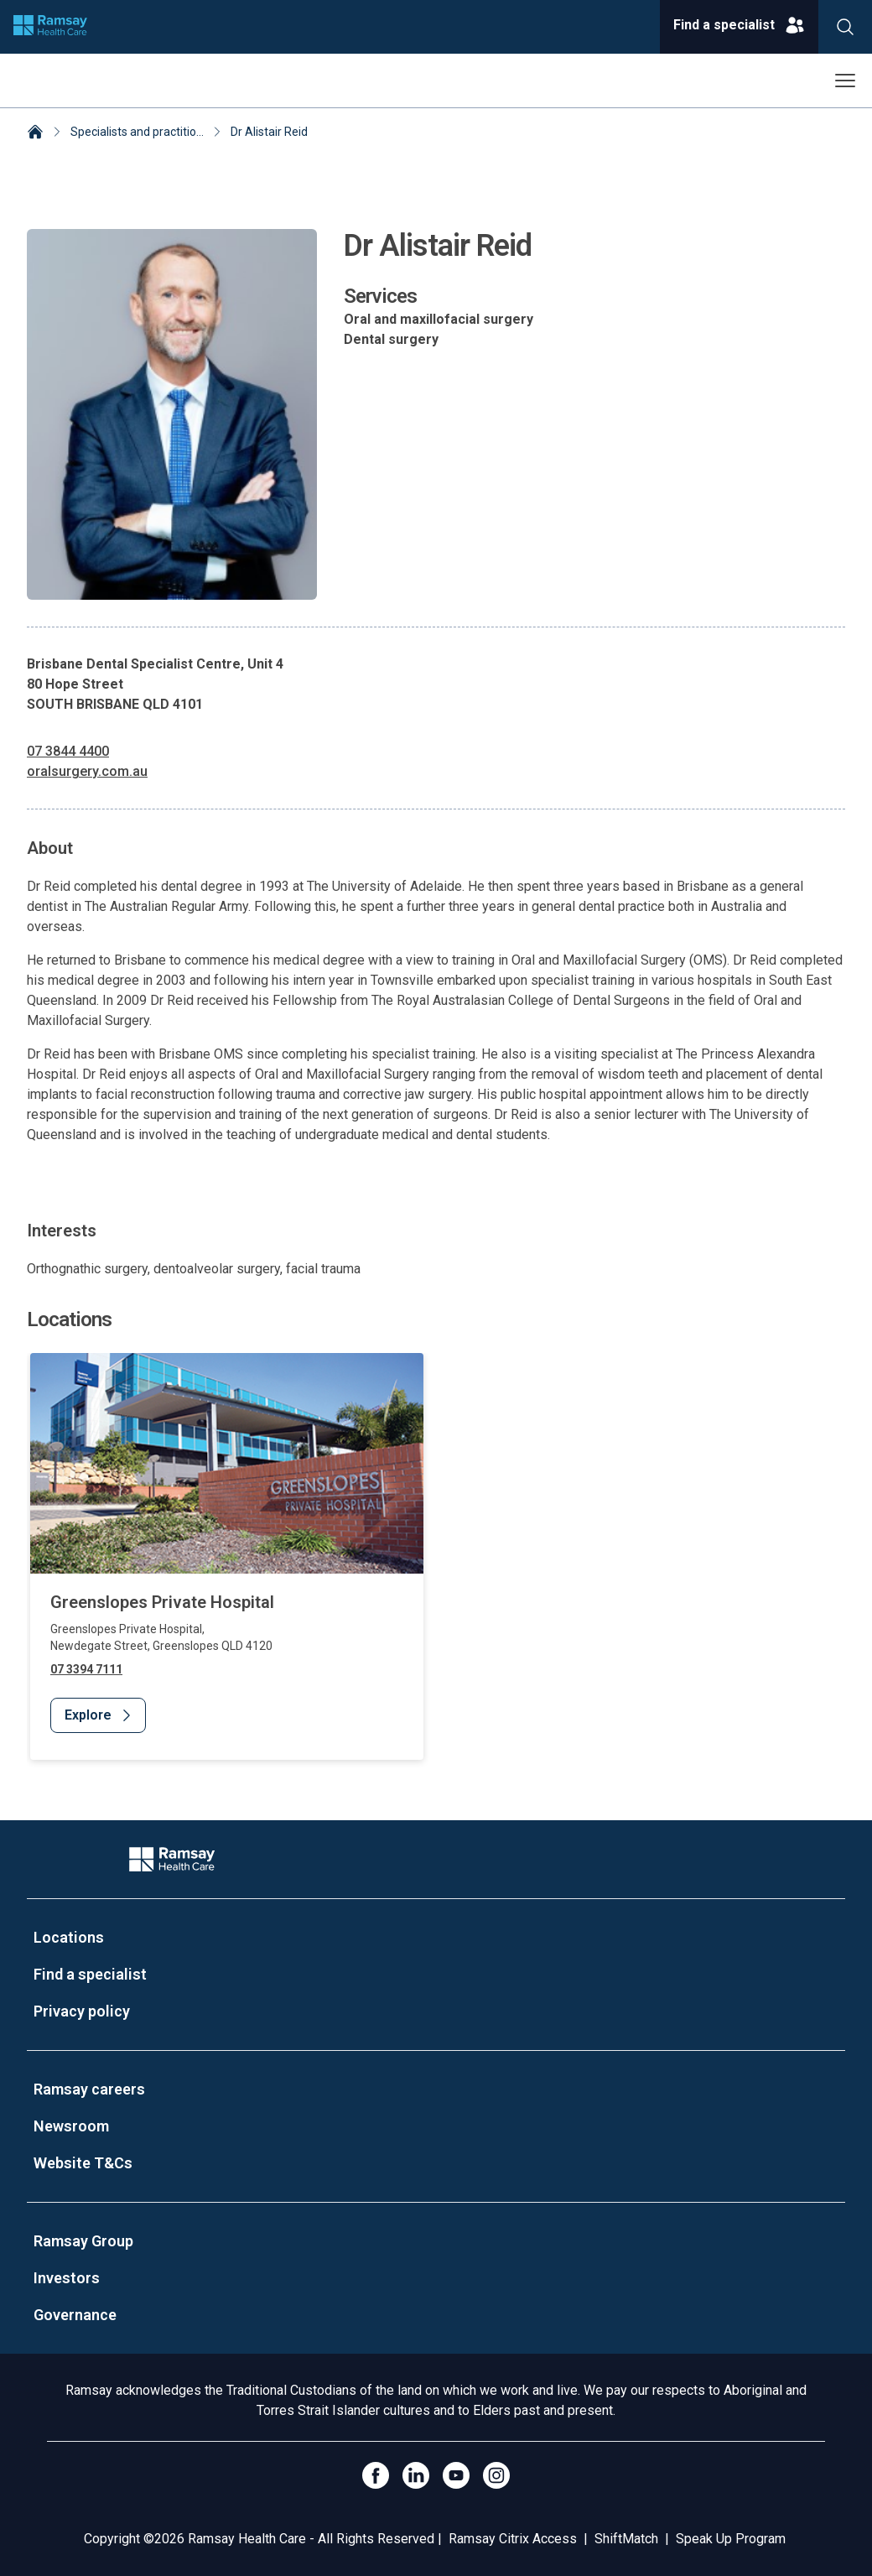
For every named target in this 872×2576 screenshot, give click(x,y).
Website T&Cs (83, 2163)
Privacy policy (82, 2011)
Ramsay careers (89, 2089)
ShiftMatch (626, 2539)
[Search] (845, 27)
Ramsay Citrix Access (513, 2539)
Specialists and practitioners (145, 131)
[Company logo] (50, 27)
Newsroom (71, 2126)
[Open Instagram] (496, 2475)
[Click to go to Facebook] (375, 2475)
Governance (75, 2315)
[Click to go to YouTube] (456, 2475)
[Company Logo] (172, 1859)
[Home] (35, 133)
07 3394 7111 (86, 1669)
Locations (69, 1937)
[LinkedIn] (415, 2475)
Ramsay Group (83, 2241)
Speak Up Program (731, 2539)
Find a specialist (90, 1974)
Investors (67, 2278)
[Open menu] (845, 80)
